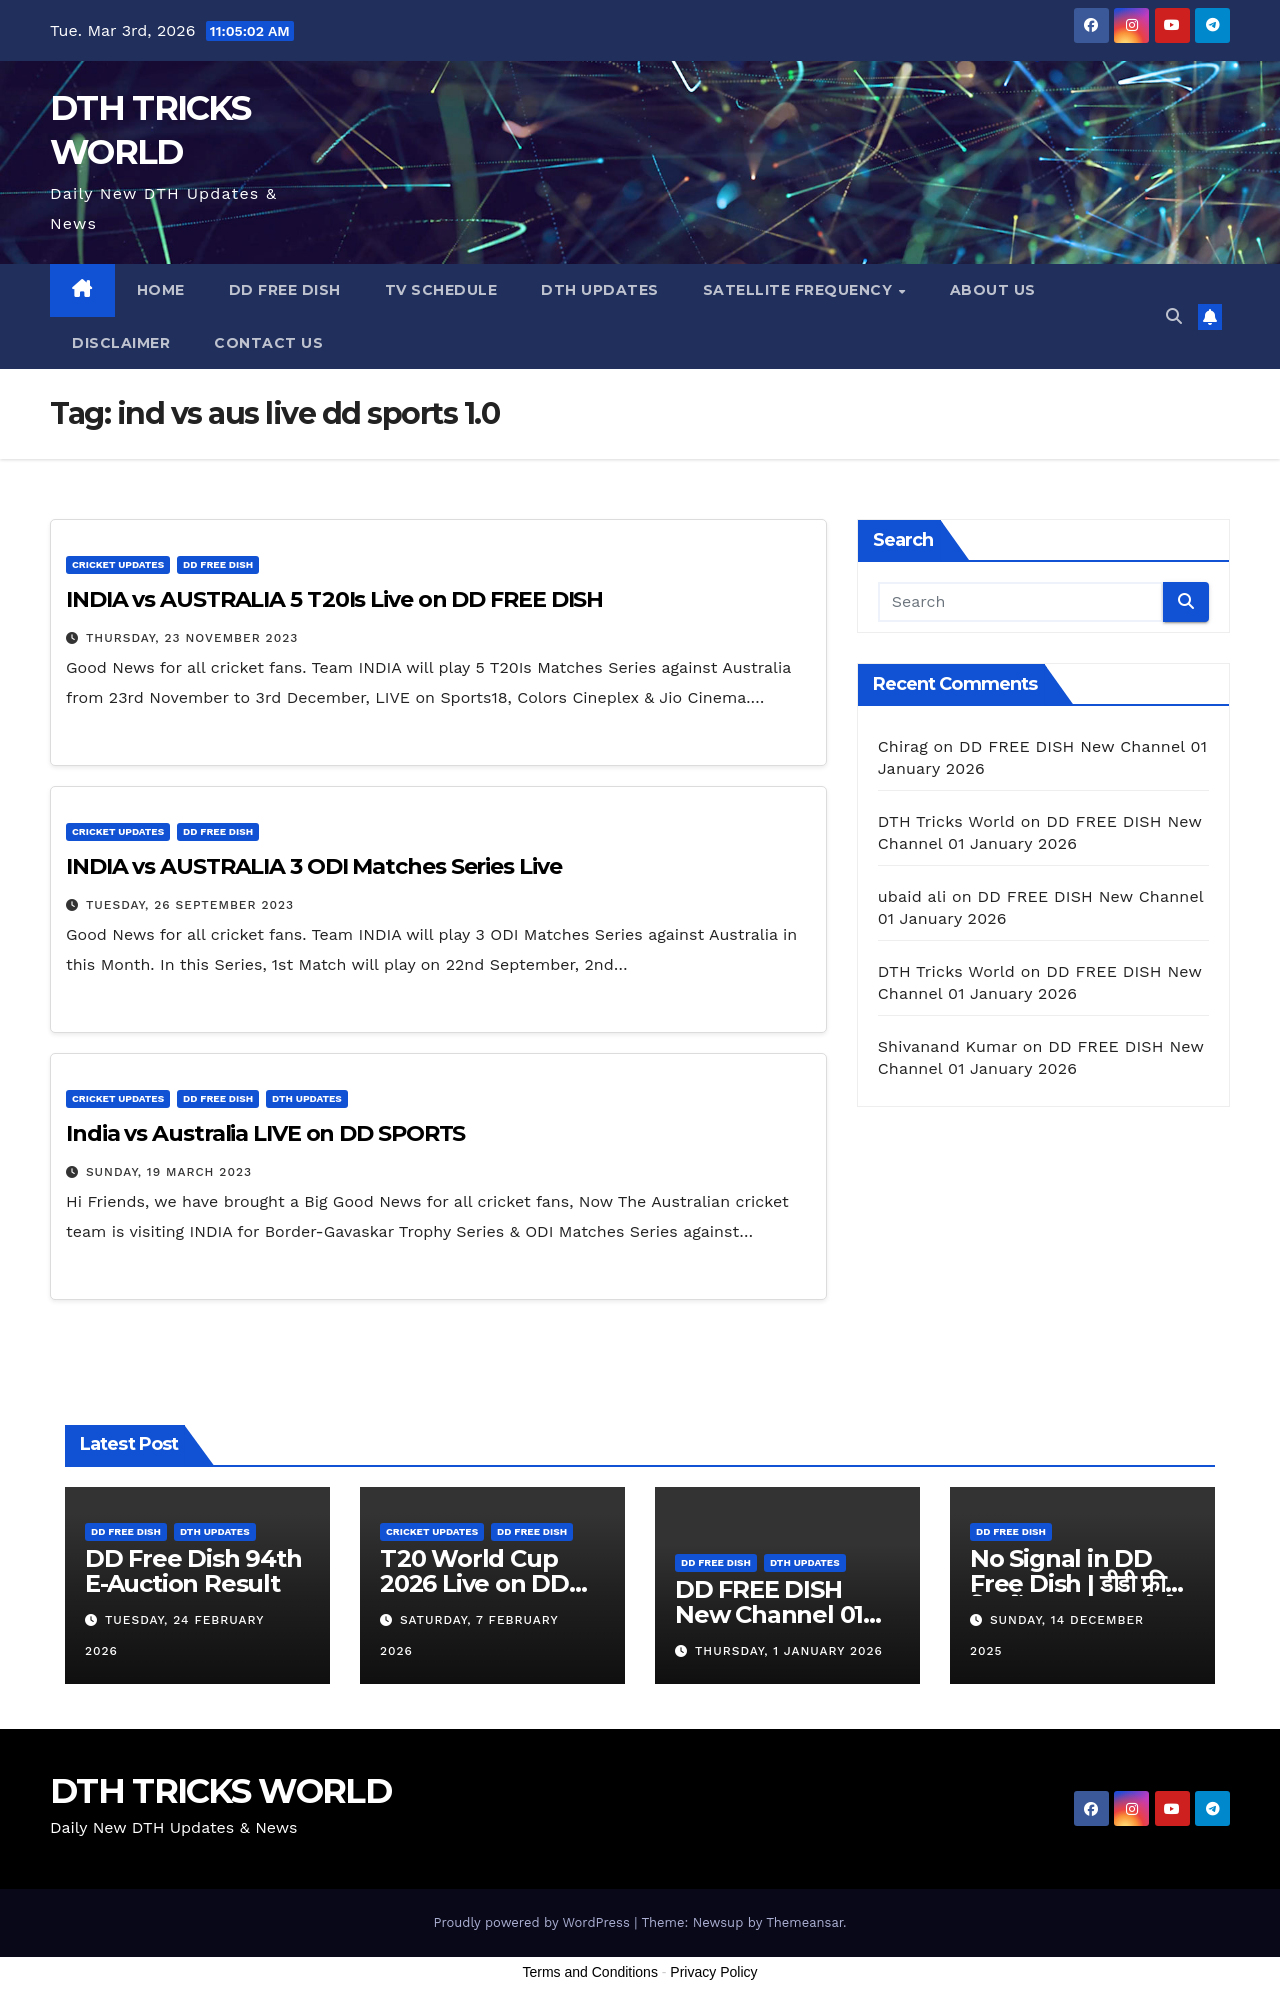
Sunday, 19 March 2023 (169, 1172)
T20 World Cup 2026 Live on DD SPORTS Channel (480, 1583)
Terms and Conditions (590, 1972)
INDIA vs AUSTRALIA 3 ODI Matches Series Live (314, 866)
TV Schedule (441, 290)
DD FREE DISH (285, 290)
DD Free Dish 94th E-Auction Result (193, 1571)
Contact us (268, 343)
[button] (1174, 316)
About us (993, 290)
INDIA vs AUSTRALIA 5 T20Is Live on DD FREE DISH (334, 599)
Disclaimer (121, 343)
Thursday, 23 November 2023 (192, 638)
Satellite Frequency (800, 290)
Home (161, 290)
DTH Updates (600, 290)
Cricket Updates (118, 564)
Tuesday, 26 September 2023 (190, 905)
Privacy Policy (713, 1972)
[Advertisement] (640, 1951)
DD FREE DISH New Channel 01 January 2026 (769, 1614)
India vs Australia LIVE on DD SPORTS (265, 1133)
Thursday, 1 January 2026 (789, 1651)
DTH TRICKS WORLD (220, 1791)
